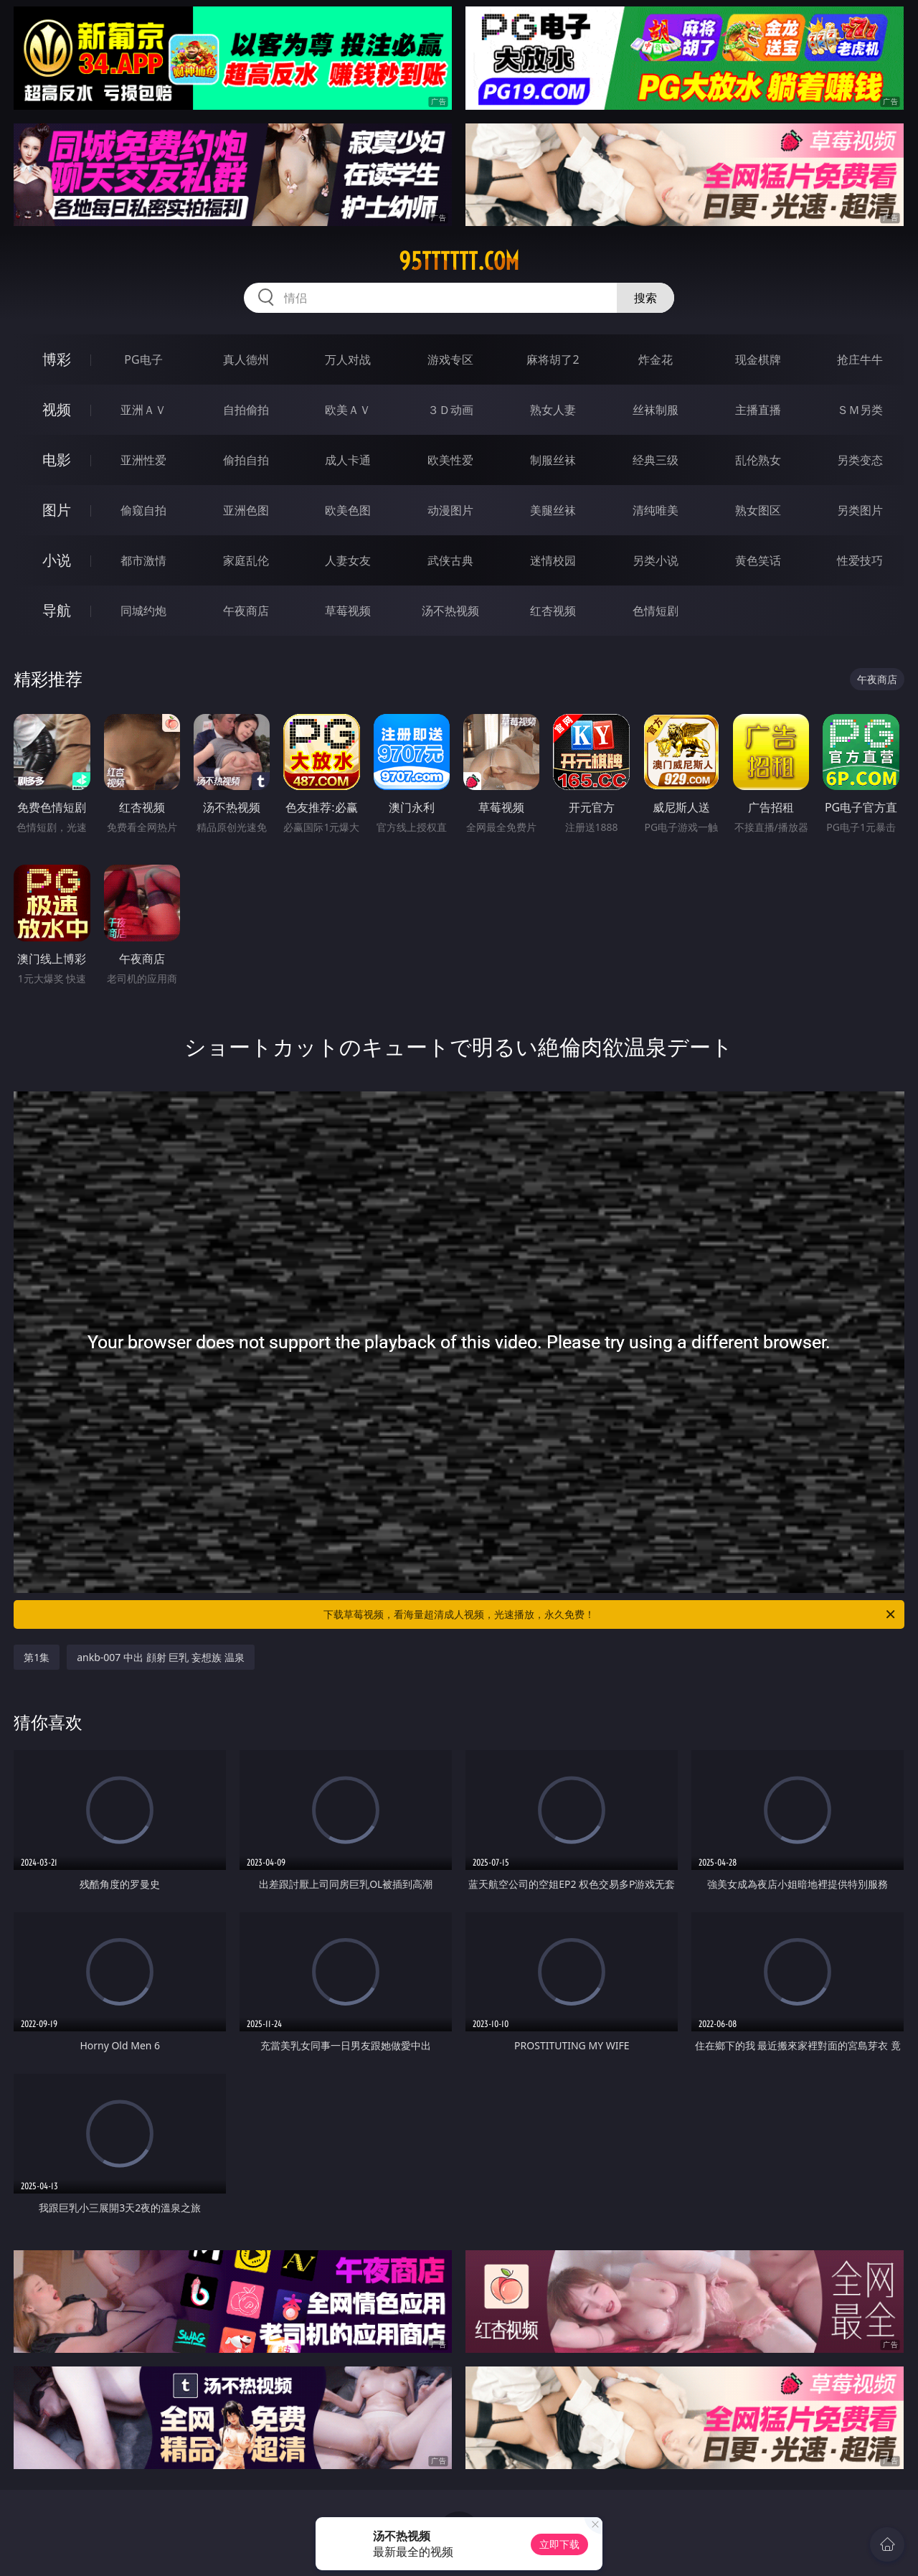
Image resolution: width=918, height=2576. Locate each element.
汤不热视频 (450, 611)
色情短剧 (655, 611)
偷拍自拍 (246, 460)
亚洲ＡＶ (143, 410)
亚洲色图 (246, 510)
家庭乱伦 (246, 560)
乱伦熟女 (758, 460)
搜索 (645, 298)
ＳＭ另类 (860, 410)
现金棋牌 (758, 359)
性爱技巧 (860, 560)
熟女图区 (758, 510)
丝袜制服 (655, 410)
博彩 (56, 359)
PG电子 (143, 359)
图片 (56, 510)
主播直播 (758, 410)
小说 (56, 560)
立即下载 (559, 2544)
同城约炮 (143, 611)
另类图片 (860, 510)
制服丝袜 (553, 460)
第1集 (36, 1657)
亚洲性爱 (143, 460)
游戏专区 (450, 359)
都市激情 (143, 560)
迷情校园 (553, 560)
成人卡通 (348, 460)
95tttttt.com (459, 261)
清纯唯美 (655, 510)
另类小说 (655, 560)
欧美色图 (348, 510)
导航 (56, 610)
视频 (56, 409)
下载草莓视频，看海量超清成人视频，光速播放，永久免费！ (610, 1614)
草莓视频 (348, 611)
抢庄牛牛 (860, 359)
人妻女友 (348, 560)
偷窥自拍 (143, 510)
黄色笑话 (758, 560)
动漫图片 (450, 510)
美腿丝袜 (553, 510)
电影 (56, 459)
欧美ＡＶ (348, 410)
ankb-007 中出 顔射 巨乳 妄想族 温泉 (160, 1657)
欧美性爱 (450, 460)
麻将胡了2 (552, 359)
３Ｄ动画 (450, 410)
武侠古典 (450, 560)
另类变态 (860, 460)
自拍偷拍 (246, 410)
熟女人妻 (553, 410)
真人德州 (246, 359)
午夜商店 (246, 611)
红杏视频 (553, 611)
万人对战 (348, 359)
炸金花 (655, 359)
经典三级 (655, 460)
